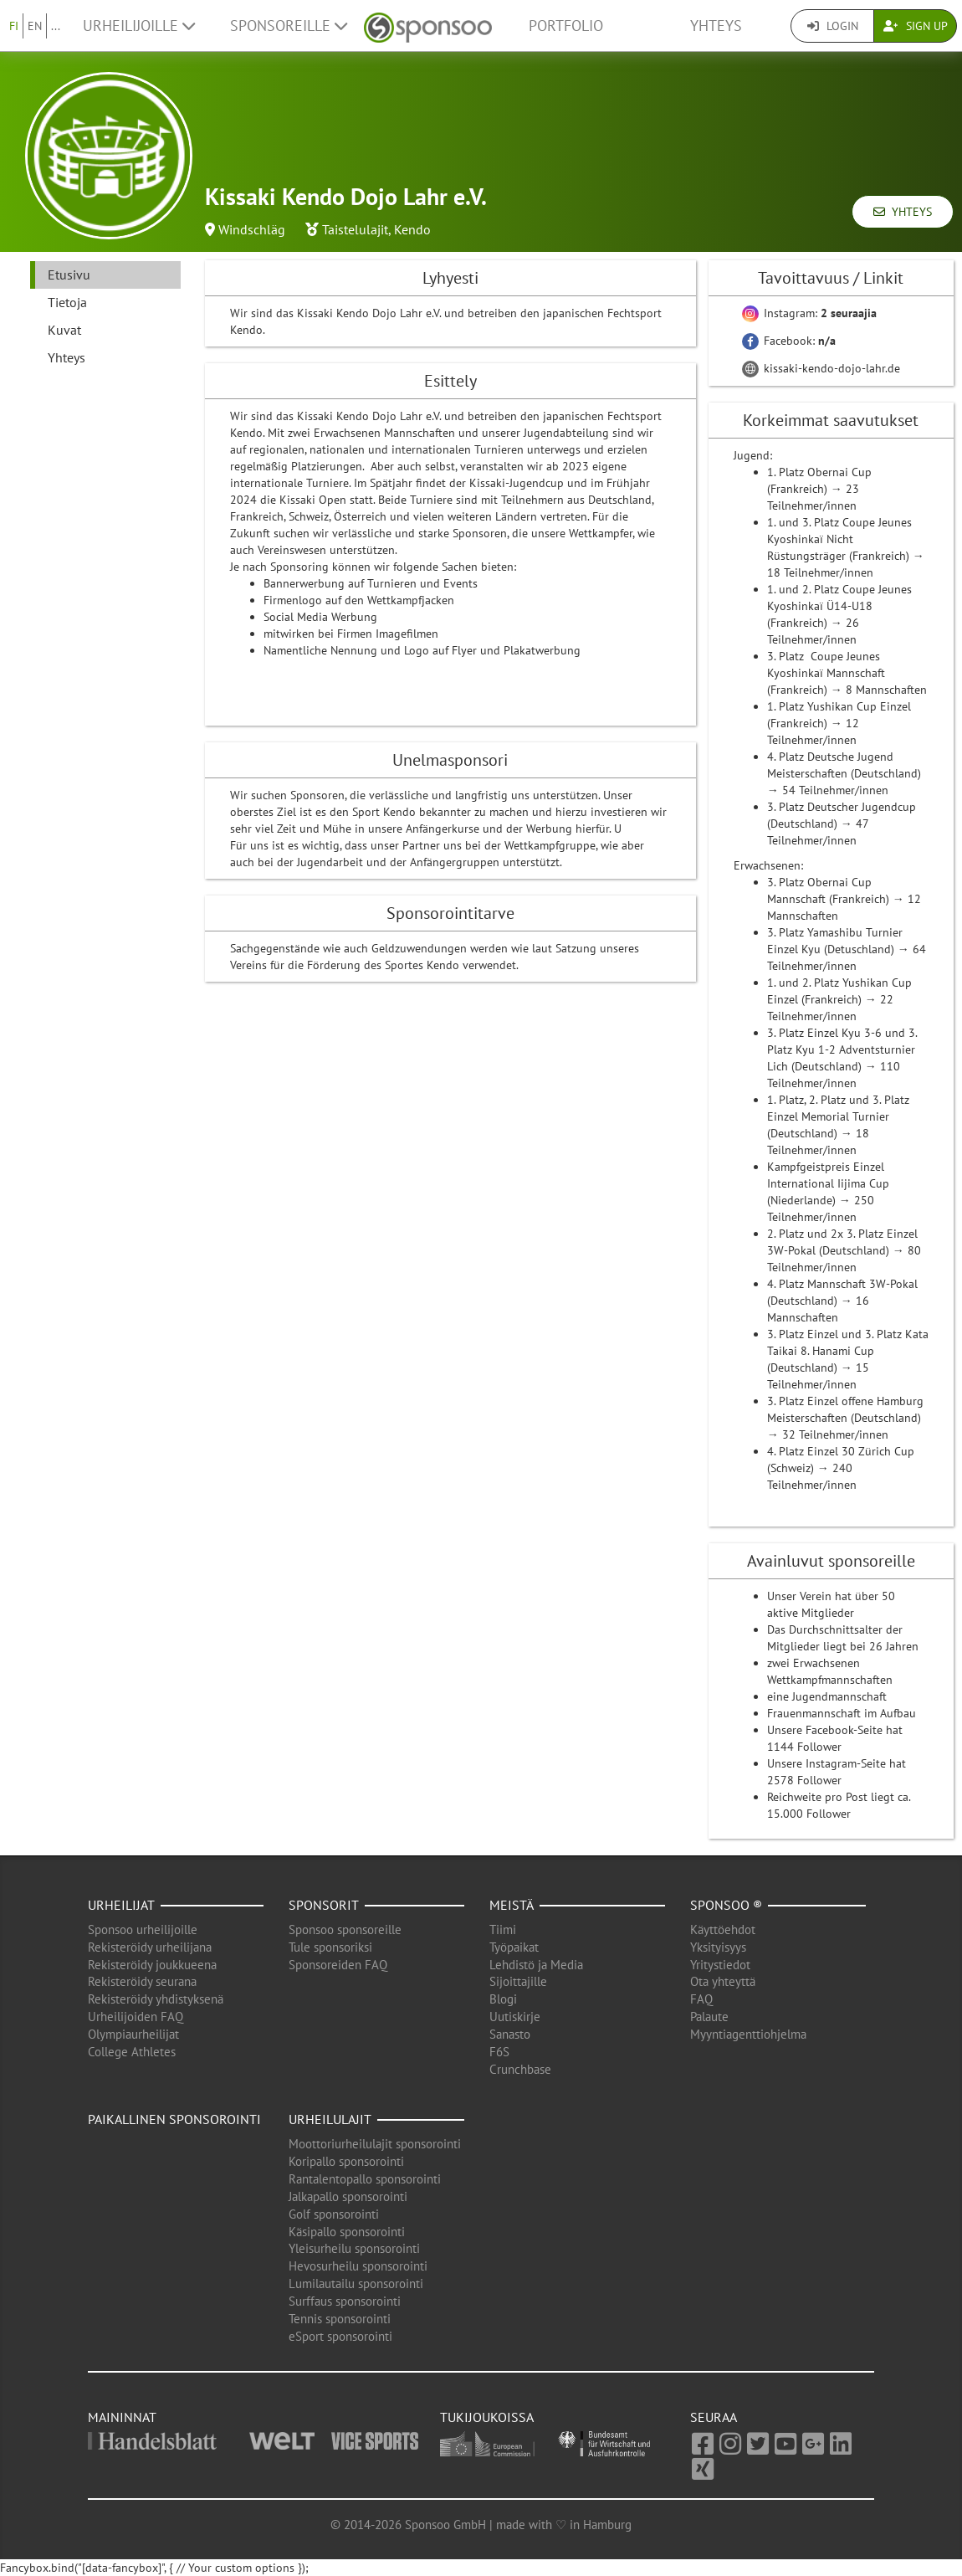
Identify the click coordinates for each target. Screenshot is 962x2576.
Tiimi (502, 1929)
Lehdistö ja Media (536, 1965)
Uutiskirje (514, 2016)
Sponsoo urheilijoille (142, 1929)
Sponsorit (324, 1904)
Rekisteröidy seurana (142, 1981)
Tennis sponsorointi (340, 2319)
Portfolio (566, 25)
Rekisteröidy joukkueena (152, 1965)
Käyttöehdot (722, 1929)
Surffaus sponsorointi (345, 2301)
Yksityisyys (718, 1947)
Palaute (709, 2016)
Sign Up (915, 25)
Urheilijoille (139, 25)
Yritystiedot (720, 1965)
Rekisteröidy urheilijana (150, 1947)
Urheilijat (121, 1904)
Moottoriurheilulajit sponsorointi (375, 2144)
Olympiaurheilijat (133, 2034)
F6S (499, 2052)
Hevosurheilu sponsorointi (358, 2266)
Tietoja (67, 302)
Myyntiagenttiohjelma (748, 2034)
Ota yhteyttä (722, 1981)
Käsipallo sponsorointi (347, 2232)
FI (13, 25)
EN (35, 25)
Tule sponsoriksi (330, 1947)
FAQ (701, 1999)
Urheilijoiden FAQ (135, 2016)
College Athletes (132, 2052)
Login (832, 25)
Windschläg (251, 229)
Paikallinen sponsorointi (174, 2119)
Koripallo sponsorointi (346, 2161)
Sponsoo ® (726, 1904)
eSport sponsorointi (340, 2336)
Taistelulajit (355, 229)
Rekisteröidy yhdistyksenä (155, 1999)
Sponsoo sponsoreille (345, 1929)
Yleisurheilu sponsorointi (354, 2248)
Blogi (503, 1999)
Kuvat (64, 329)
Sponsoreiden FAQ (338, 1965)
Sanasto (509, 2034)
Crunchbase (520, 2069)
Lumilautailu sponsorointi (356, 2283)
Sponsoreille (288, 25)
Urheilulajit (330, 2119)
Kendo (412, 229)
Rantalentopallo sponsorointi (365, 2179)
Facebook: (789, 340)
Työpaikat (514, 1947)
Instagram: (809, 313)
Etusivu (69, 274)
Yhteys (716, 25)
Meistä (511, 1904)
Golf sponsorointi (334, 2214)
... (55, 25)
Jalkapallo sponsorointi (348, 2196)
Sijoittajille (518, 1981)
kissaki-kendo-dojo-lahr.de (821, 368)
